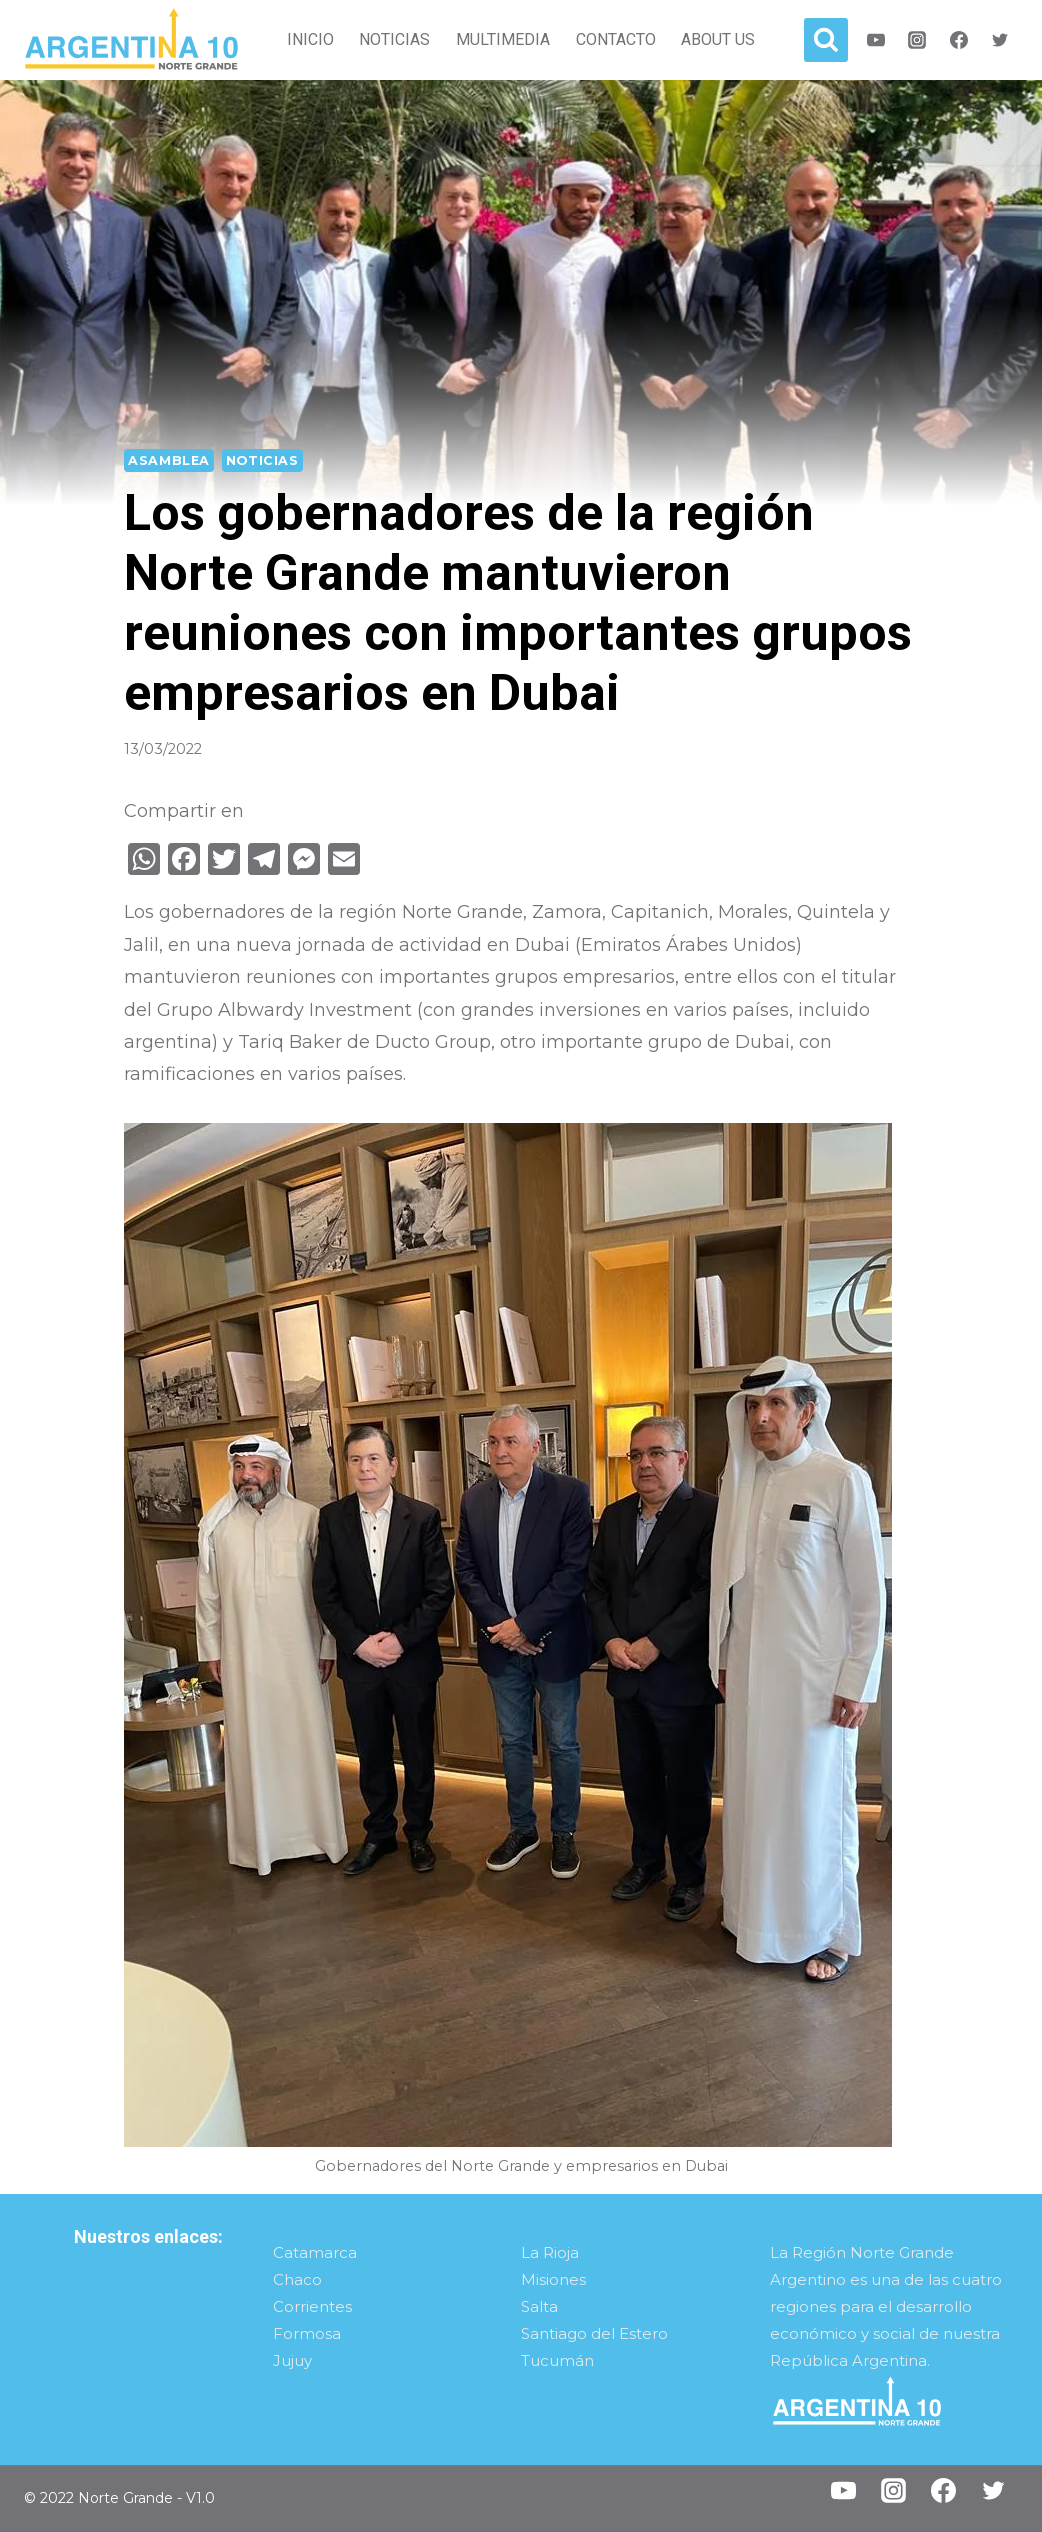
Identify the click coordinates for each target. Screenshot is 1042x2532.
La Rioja (550, 2252)
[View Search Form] (826, 40)
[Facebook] (959, 40)
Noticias (394, 39)
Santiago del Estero (594, 2333)
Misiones (553, 2279)
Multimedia (503, 39)
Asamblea (169, 460)
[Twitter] (1000, 40)
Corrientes (312, 2306)
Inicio (310, 39)
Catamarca (315, 2252)
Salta (539, 2306)
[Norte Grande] (131, 40)
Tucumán (557, 2360)
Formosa (307, 2333)
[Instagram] (917, 40)
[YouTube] (843, 2491)
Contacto (616, 39)
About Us (718, 39)
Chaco (297, 2279)
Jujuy (292, 2360)
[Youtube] (876, 40)
